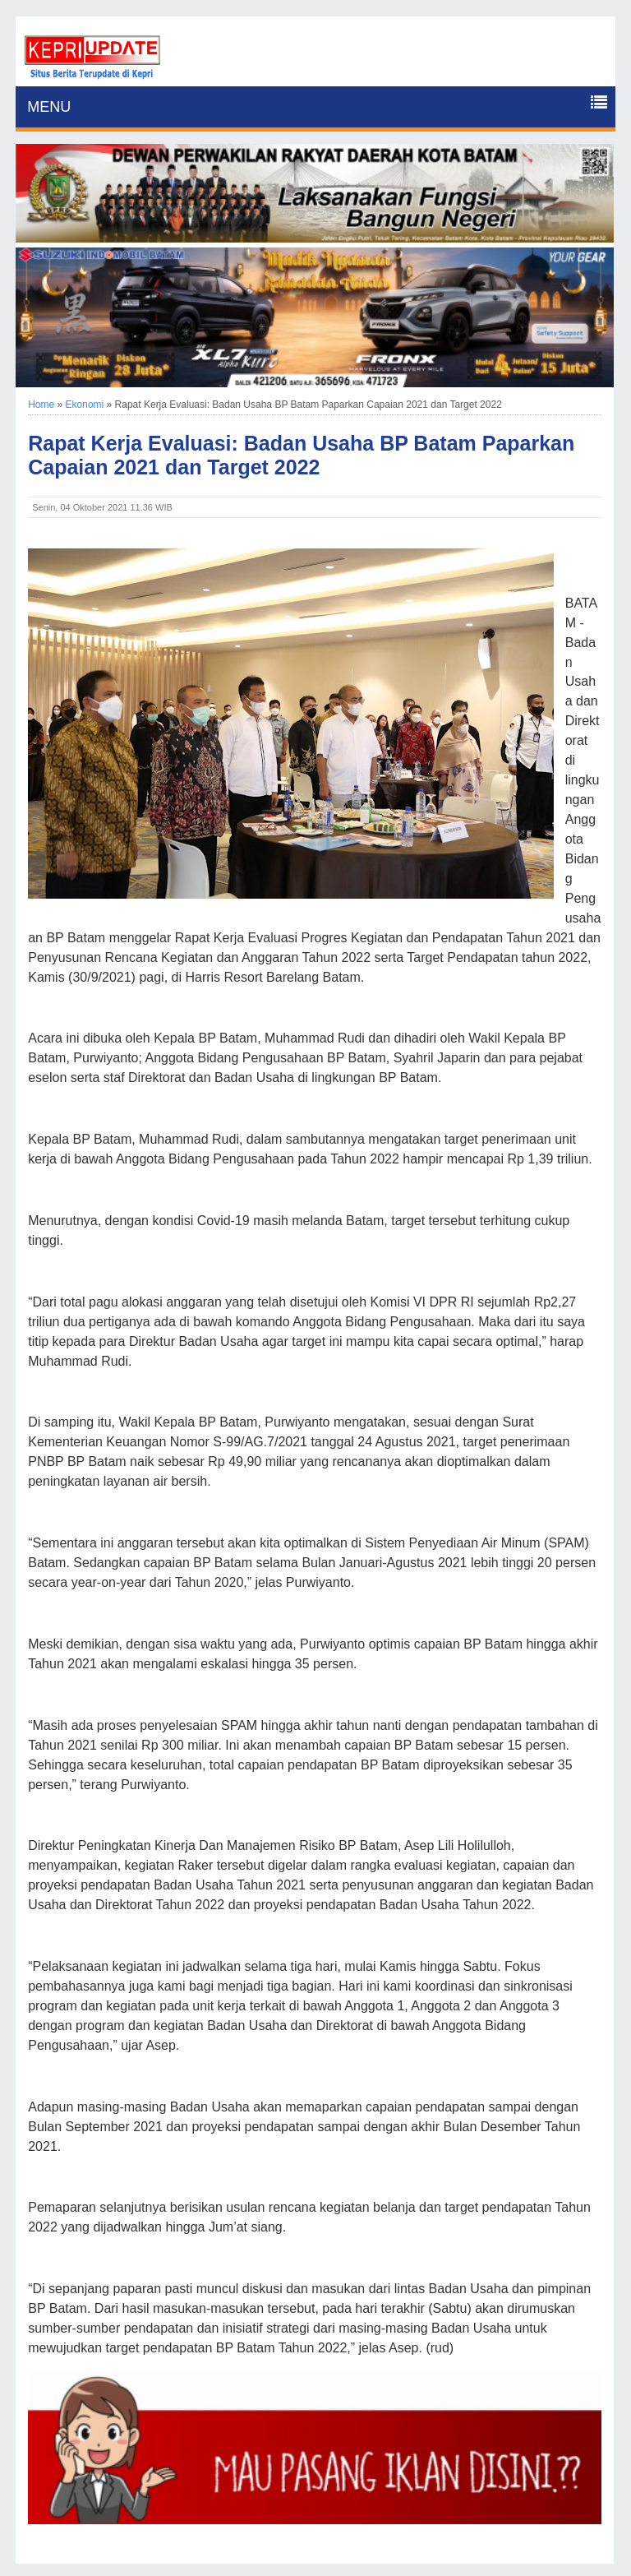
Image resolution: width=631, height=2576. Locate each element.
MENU (49, 107)
